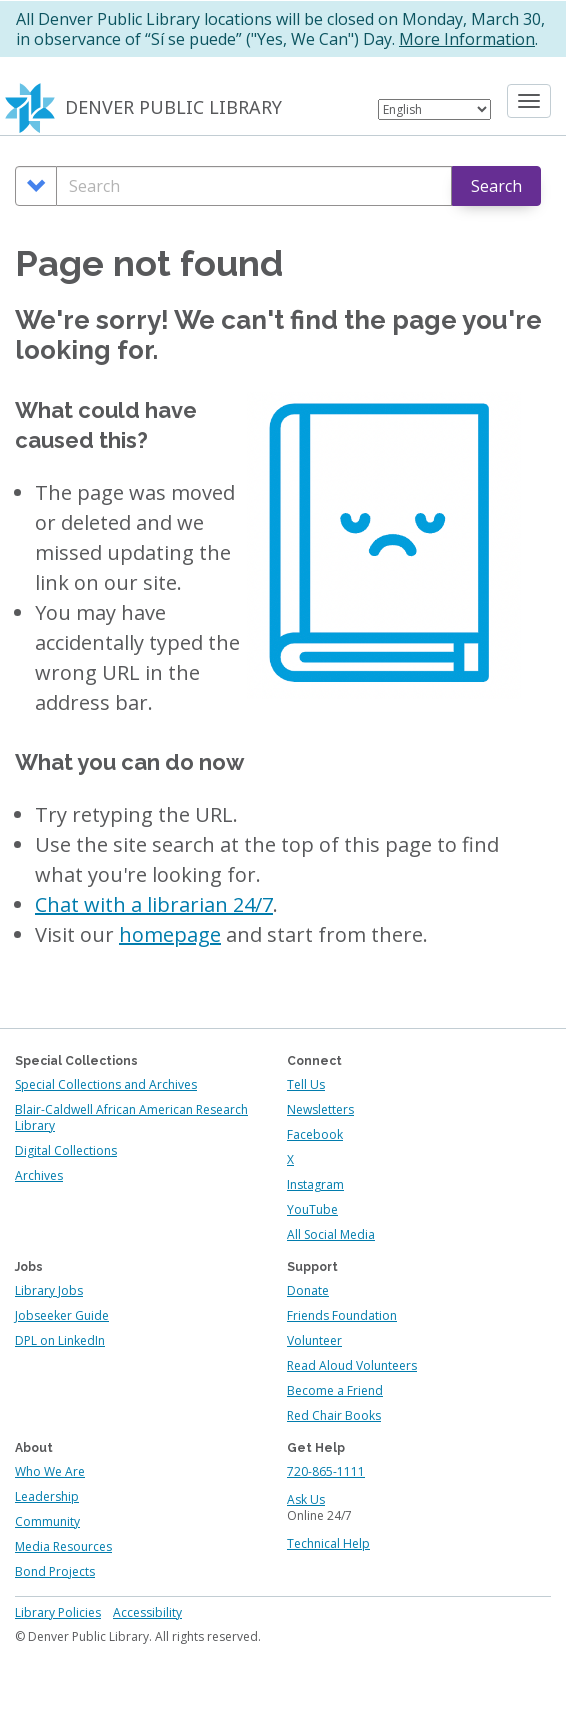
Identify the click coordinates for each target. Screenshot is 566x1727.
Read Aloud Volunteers (352, 1365)
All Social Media (331, 1234)
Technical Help (328, 1543)
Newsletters (320, 1109)
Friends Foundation (342, 1315)
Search (496, 186)
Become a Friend (335, 1390)
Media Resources (63, 1546)
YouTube (312, 1209)
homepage (170, 934)
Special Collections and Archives (106, 1084)
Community (47, 1521)
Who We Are (50, 1471)
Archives (39, 1175)
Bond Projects (55, 1571)
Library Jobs (49, 1290)
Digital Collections (66, 1150)
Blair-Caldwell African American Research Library (131, 1117)
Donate (308, 1290)
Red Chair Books (334, 1415)
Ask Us (306, 1499)
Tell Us (306, 1084)
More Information (467, 39)
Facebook (315, 1134)
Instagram (315, 1184)
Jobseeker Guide (62, 1315)
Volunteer (314, 1340)
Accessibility (147, 1612)
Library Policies (58, 1612)
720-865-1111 (326, 1471)
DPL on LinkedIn (60, 1340)
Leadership (47, 1496)
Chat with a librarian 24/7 (154, 904)
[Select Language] (434, 109)
